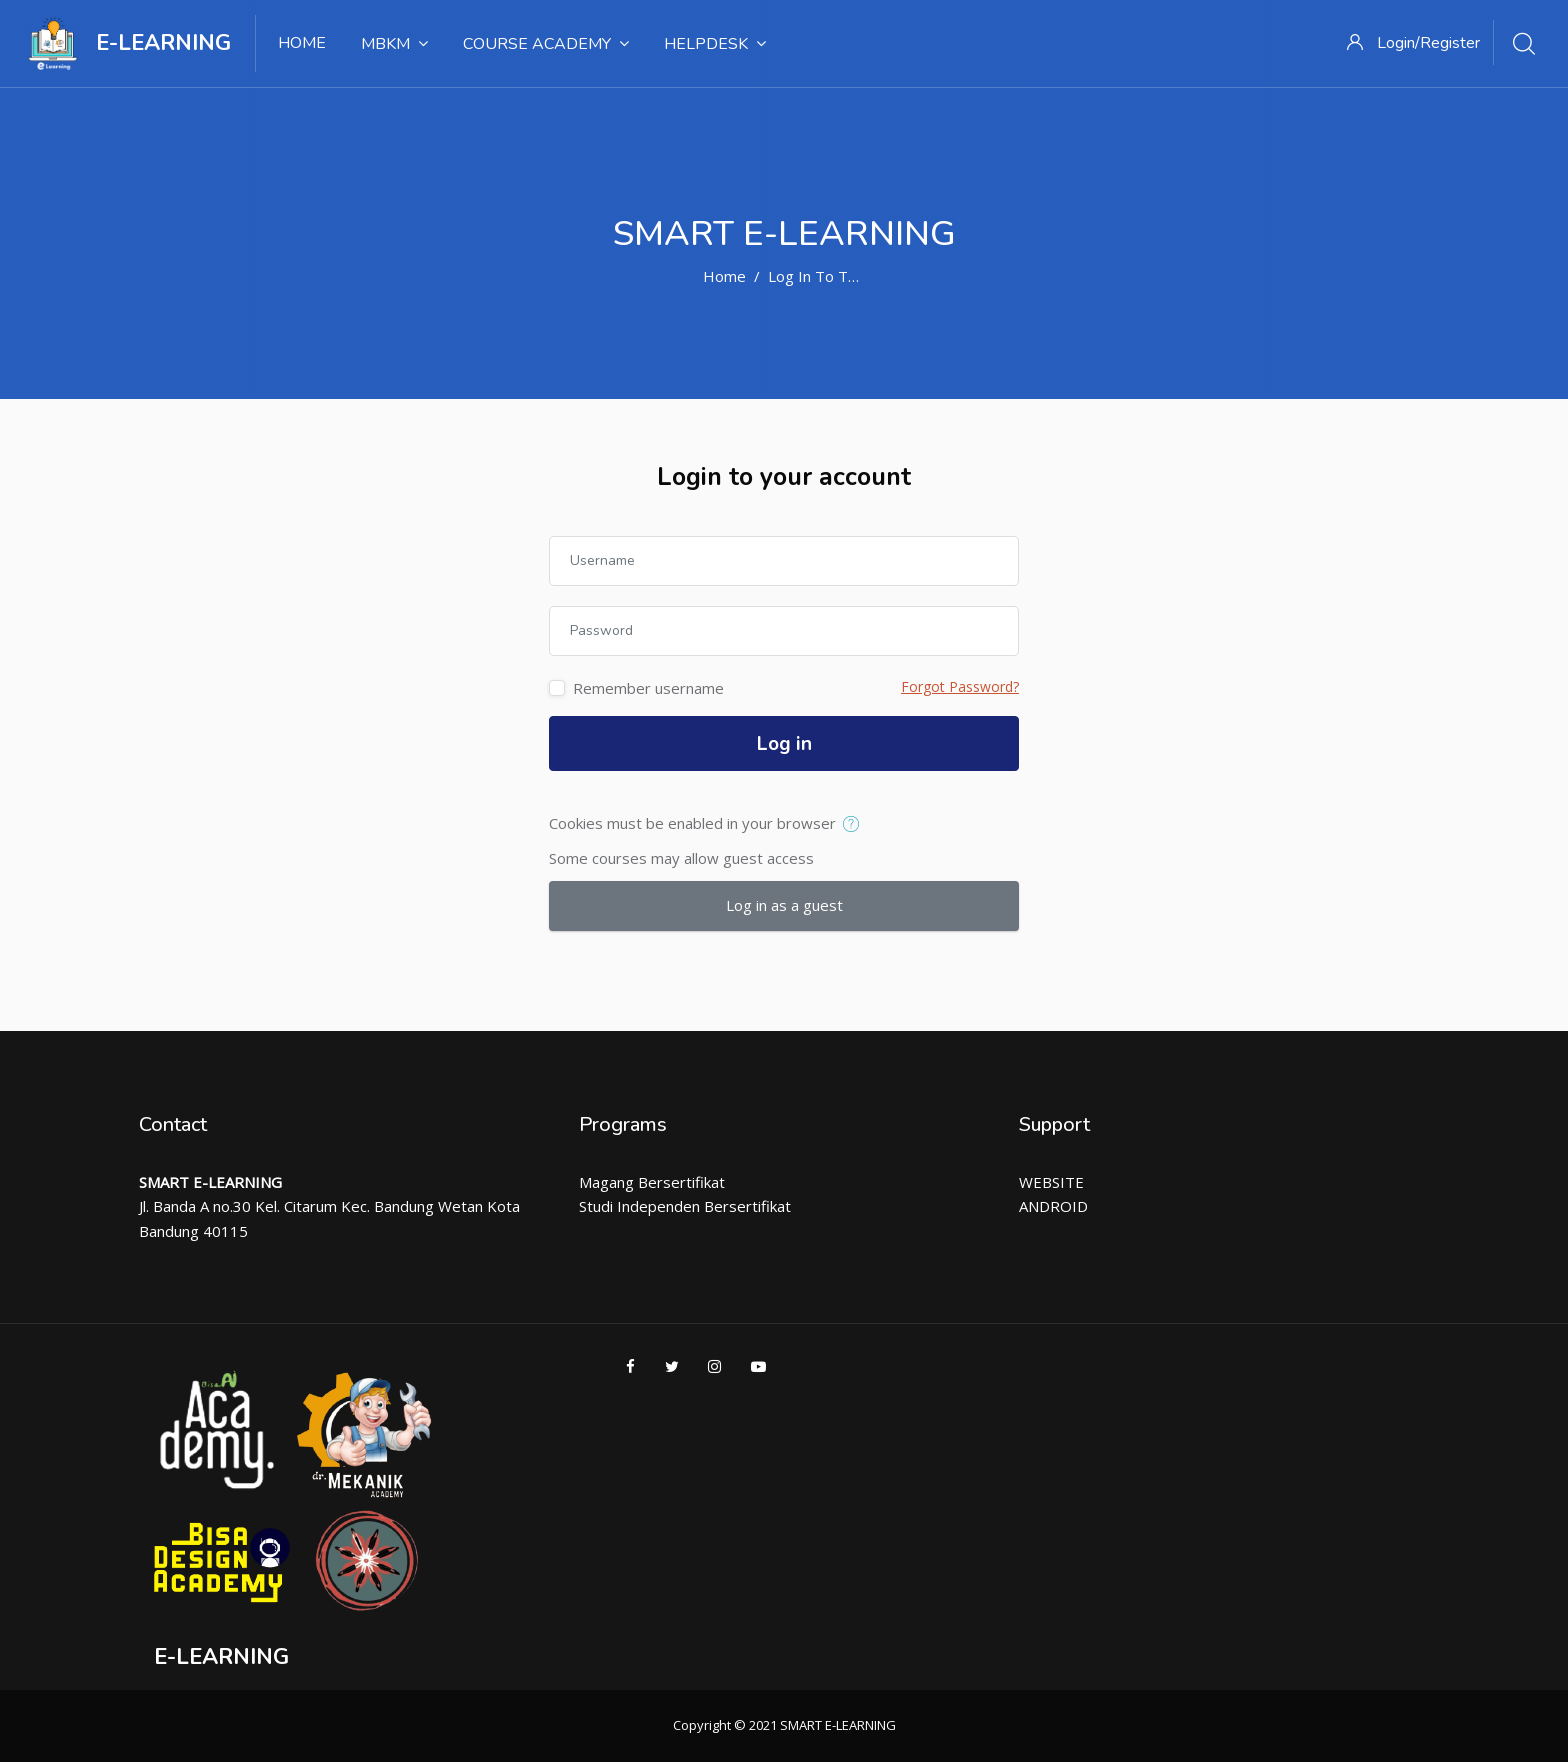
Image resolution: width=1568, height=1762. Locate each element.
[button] (855, 825)
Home (302, 43)
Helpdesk (715, 44)
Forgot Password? (960, 686)
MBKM (394, 44)
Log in (784, 744)
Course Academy (546, 44)
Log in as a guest (784, 905)
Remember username (648, 688)
